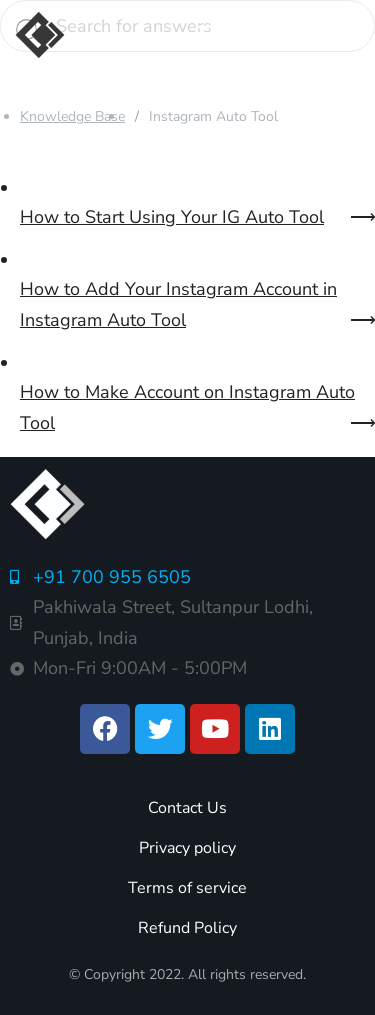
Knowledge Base (72, 116)
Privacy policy (187, 848)
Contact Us (187, 808)
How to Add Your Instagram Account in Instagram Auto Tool (178, 304)
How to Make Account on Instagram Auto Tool (187, 407)
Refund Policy (187, 928)
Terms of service (187, 888)
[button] (213, 35)
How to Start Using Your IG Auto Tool (172, 217)
